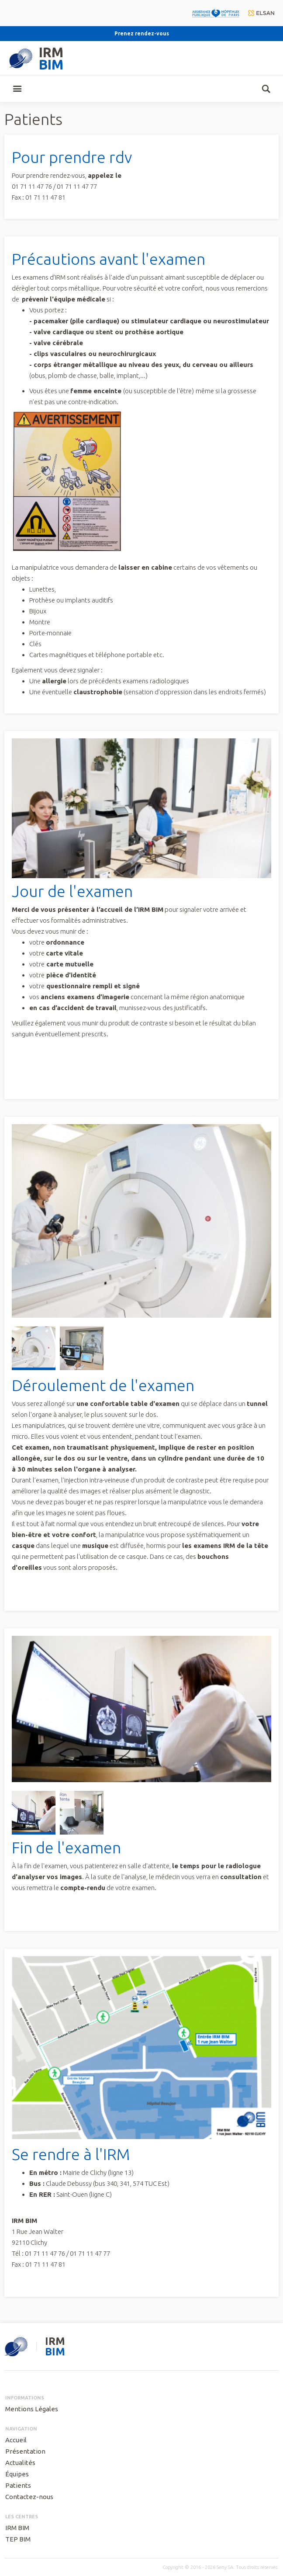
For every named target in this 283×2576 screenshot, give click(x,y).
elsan (261, 13)
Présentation (25, 2451)
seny (16, 2346)
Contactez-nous (29, 2496)
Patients (18, 2485)
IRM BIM (17, 2527)
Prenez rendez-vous (141, 33)
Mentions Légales (31, 2409)
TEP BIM (18, 2539)
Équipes (17, 2474)
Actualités (20, 2462)
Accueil (16, 2440)
